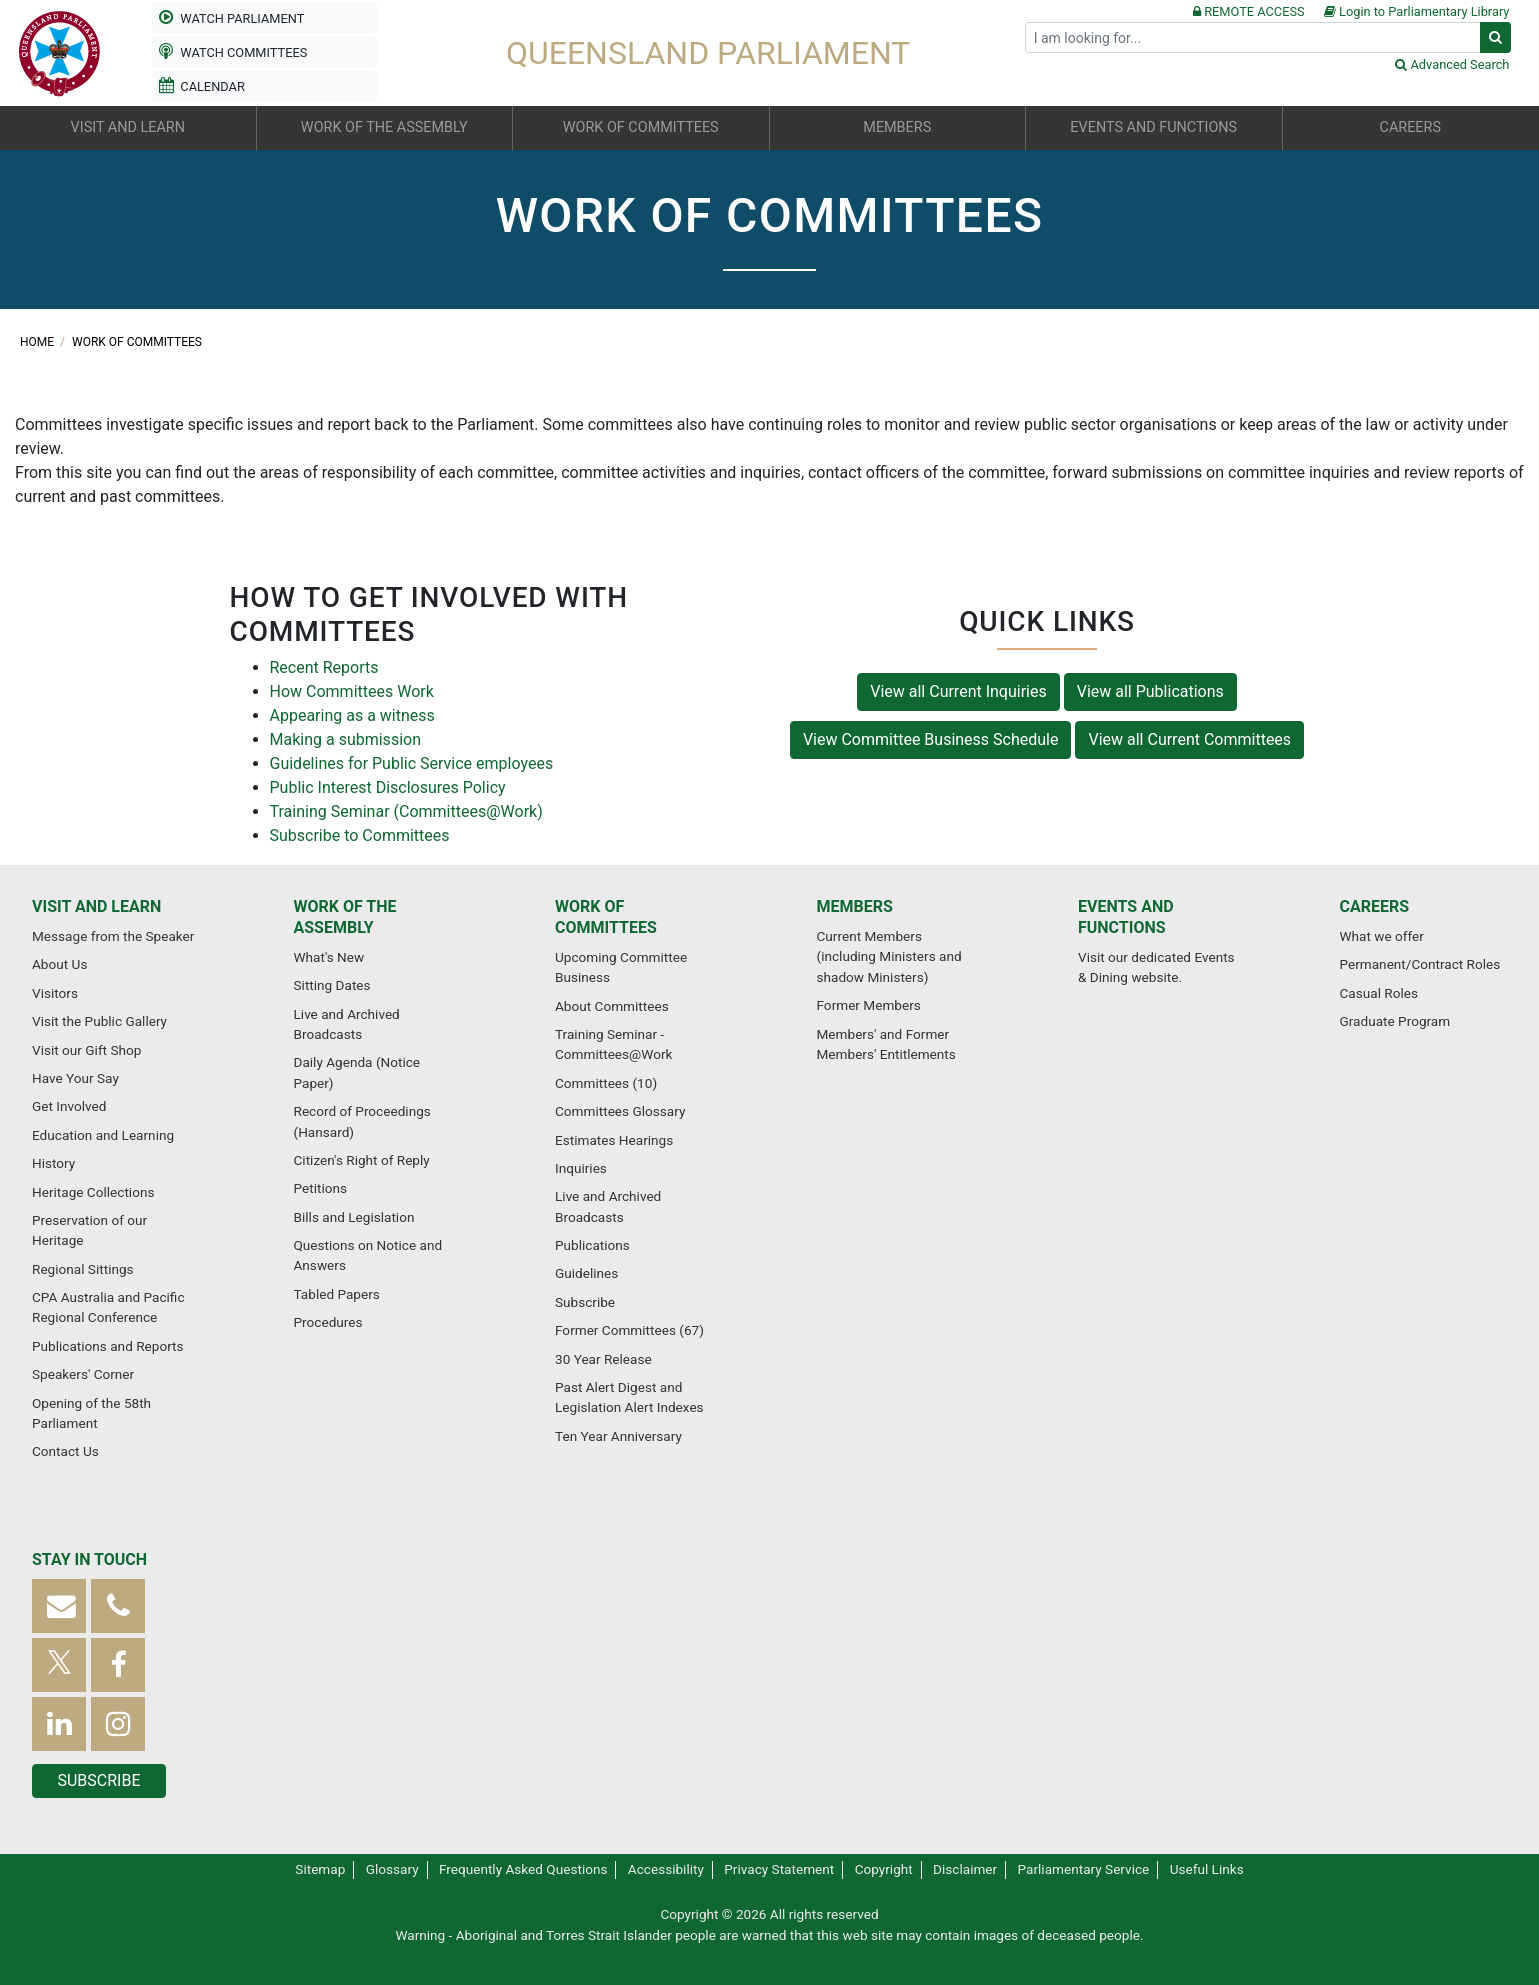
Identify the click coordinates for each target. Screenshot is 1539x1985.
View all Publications (1150, 691)
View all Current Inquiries (958, 691)
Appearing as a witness (352, 715)
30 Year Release (603, 1359)
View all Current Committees (1189, 739)
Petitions (320, 1188)
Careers (1375, 906)
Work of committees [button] (641, 127)
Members (855, 906)
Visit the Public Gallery (99, 1021)
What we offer (1382, 936)
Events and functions (1126, 917)
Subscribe (585, 1302)
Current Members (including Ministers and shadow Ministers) (889, 956)
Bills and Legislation (354, 1217)
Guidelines (586, 1273)
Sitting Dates (332, 985)
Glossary (392, 1869)
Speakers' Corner (83, 1374)
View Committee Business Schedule (931, 739)
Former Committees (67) (629, 1330)
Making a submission (345, 739)
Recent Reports (324, 667)
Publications (592, 1245)
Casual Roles (1379, 993)
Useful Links (1207, 1869)
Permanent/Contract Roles (1420, 964)
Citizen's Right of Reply (362, 1160)
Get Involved (69, 1106)
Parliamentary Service (1084, 1869)
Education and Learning (103, 1135)
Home (38, 342)
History (53, 1163)
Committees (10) (606, 1083)
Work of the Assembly (345, 917)
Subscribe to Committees (360, 835)
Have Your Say (75, 1078)
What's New (329, 957)
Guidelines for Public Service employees (412, 763)
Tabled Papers (337, 1294)
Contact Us (65, 1451)
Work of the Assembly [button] (384, 127)
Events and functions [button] (1153, 127)
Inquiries (581, 1168)
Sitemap (320, 1869)
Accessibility (666, 1869)
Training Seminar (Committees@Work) (406, 811)
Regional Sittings (83, 1269)
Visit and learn (96, 906)
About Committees (612, 1006)
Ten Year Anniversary (618, 1436)
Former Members (869, 1005)
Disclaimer (965, 1869)
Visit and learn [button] (128, 127)
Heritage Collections (93, 1192)
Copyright (884, 1869)
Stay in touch (89, 1559)
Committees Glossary (620, 1111)
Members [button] (897, 127)
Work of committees (137, 342)
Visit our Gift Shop (86, 1050)
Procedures (328, 1322)
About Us (59, 964)
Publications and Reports (108, 1346)
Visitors (55, 993)
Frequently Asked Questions (523, 1869)
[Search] (1253, 37)
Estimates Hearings (614, 1140)
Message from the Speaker (113, 936)
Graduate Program (1395, 1021)
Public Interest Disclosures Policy (388, 787)
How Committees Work (352, 691)
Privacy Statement (779, 1869)
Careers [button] (1410, 127)
